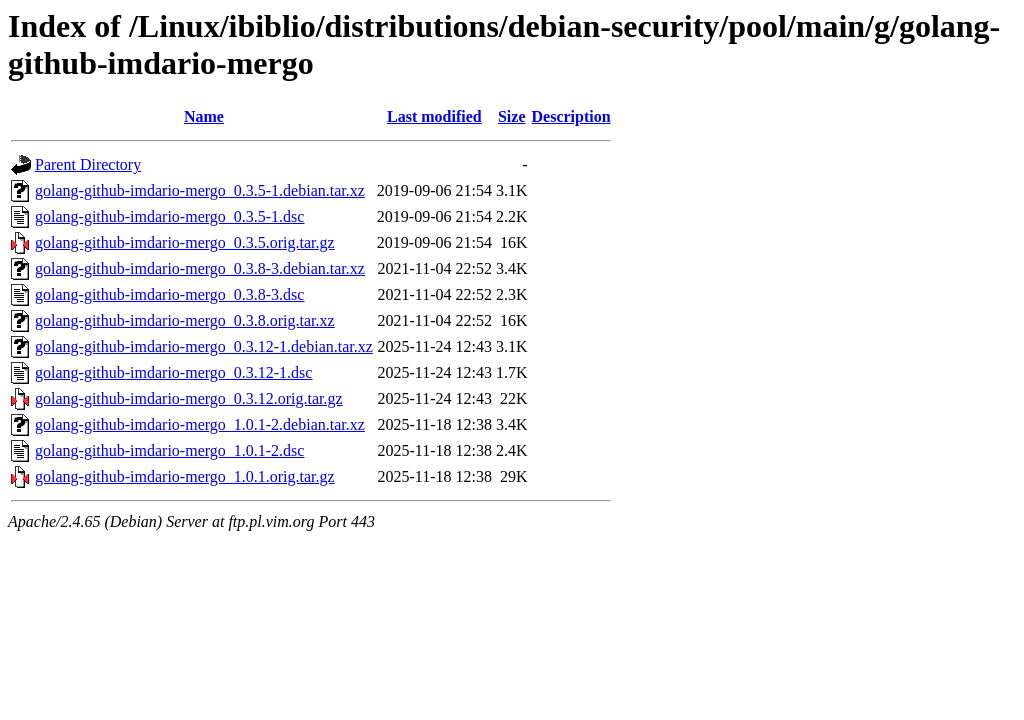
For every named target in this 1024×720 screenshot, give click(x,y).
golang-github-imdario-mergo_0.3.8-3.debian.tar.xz (200, 268)
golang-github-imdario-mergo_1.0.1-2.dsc (169, 450)
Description (571, 116)
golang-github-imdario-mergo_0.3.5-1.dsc (169, 216)
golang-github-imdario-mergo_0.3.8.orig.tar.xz (185, 320)
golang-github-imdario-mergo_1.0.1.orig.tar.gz (185, 476)
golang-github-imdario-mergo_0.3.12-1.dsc (173, 372)
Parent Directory (88, 164)
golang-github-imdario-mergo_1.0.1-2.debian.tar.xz (200, 424)
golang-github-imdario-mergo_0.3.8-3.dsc (169, 294)
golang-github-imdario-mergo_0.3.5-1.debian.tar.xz (200, 190)
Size (512, 116)
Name (204, 116)
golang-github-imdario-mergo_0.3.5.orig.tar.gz (185, 242)
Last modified (434, 116)
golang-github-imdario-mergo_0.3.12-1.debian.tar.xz (204, 346)
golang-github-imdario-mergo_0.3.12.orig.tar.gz (189, 398)
